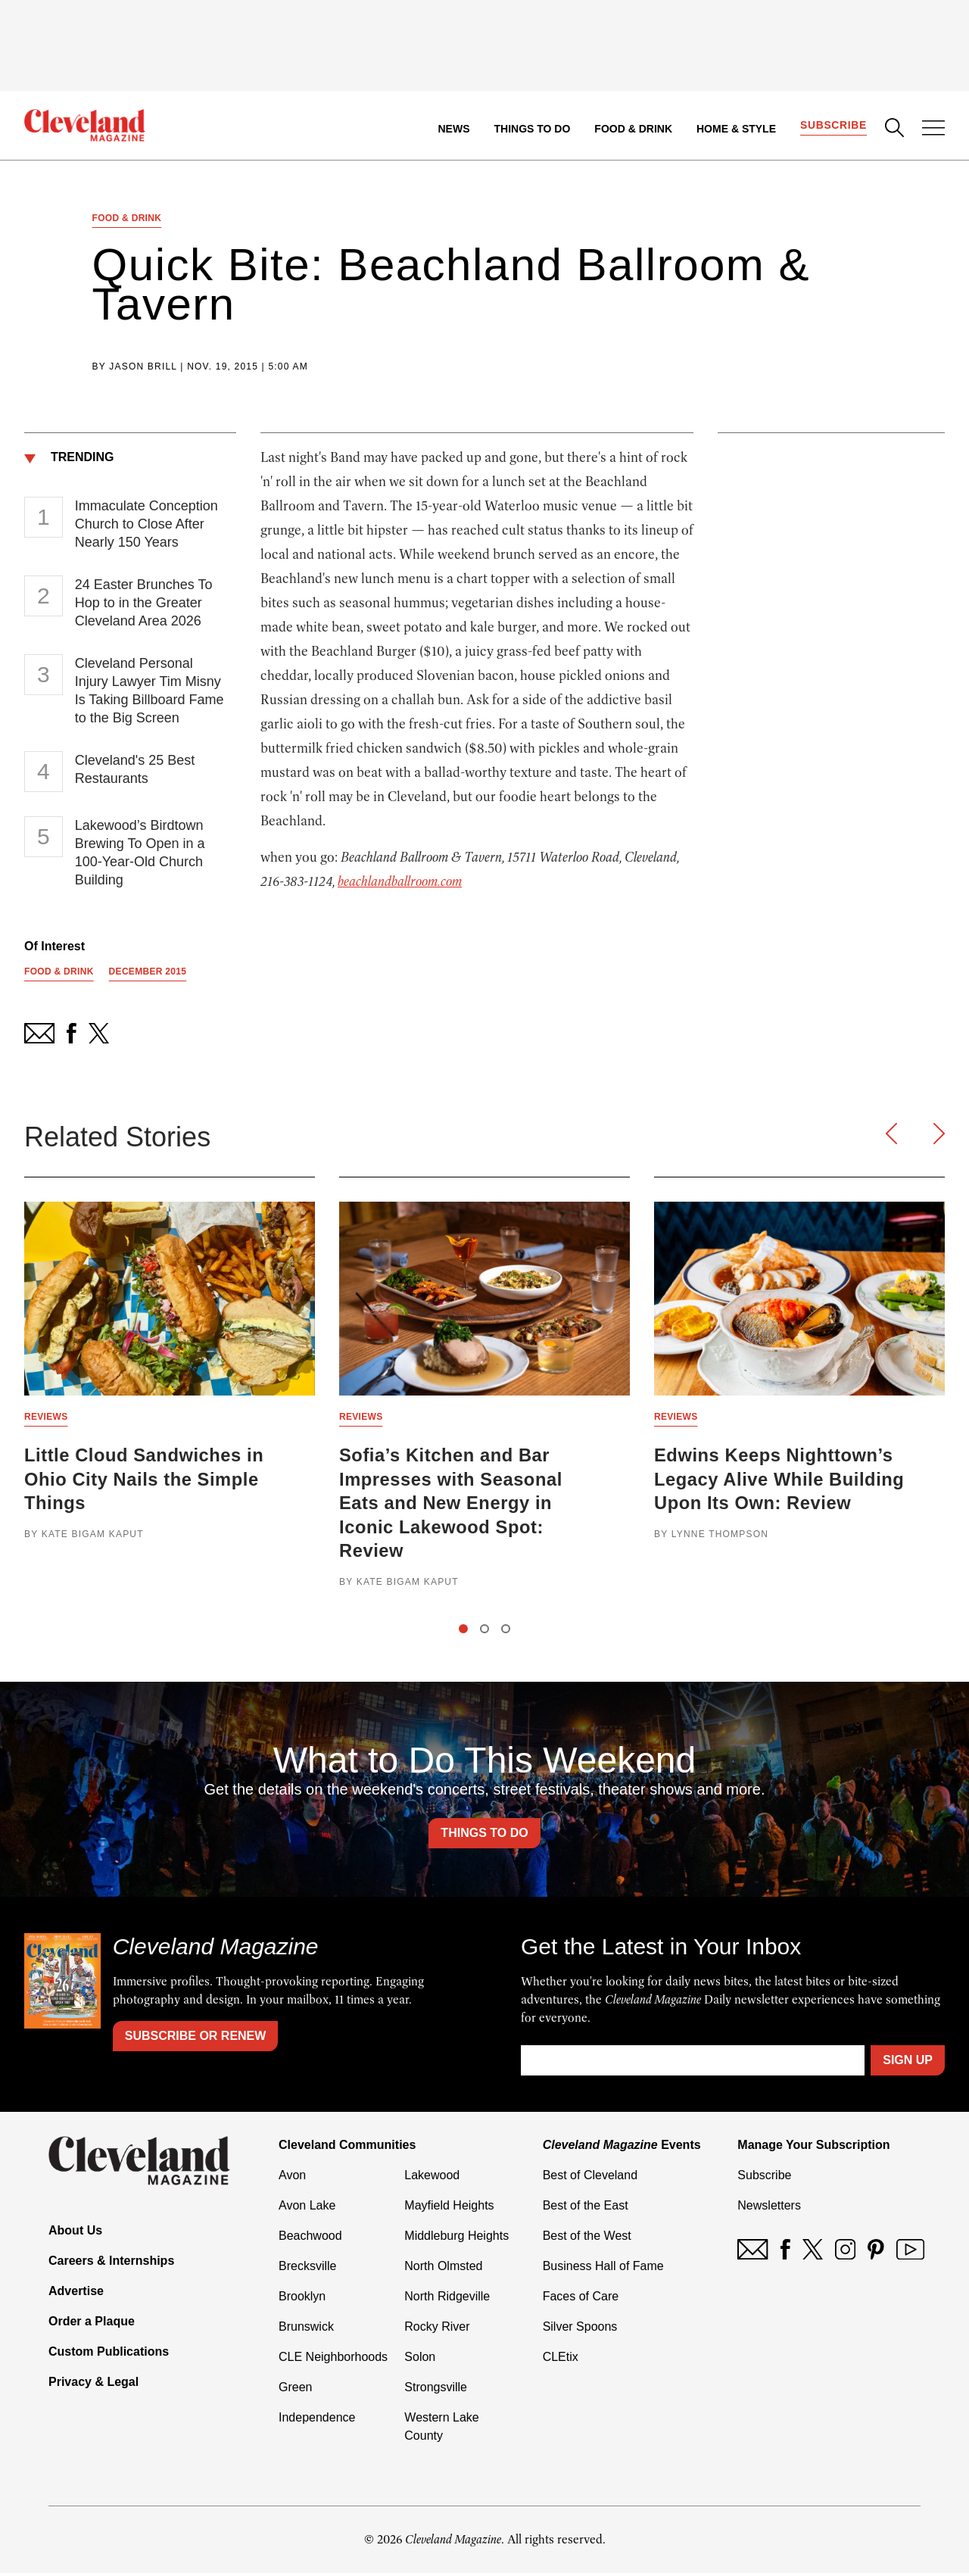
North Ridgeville (447, 2299)
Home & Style (735, 129)
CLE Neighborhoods (333, 2359)
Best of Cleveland (590, 2178)
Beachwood (310, 2238)
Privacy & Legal (93, 2384)
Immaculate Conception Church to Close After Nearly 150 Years (146, 524)
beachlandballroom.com (400, 882)
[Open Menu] (933, 129)
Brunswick (306, 2329)
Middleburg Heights (456, 2238)
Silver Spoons (580, 2329)
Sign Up (908, 2063)
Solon (419, 2359)
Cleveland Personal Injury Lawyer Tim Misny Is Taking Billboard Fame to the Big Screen (149, 691)
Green (295, 2390)
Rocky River (436, 2329)
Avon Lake (307, 2208)
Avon (292, 2178)
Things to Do (532, 129)
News (453, 129)
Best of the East (585, 2208)
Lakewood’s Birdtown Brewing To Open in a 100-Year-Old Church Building (140, 853)
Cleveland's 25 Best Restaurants (135, 770)
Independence (317, 2420)
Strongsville (435, 2390)
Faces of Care (580, 2299)
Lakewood (432, 2178)
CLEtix (560, 2359)
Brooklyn (302, 2299)
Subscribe (833, 126)
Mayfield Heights (449, 2208)
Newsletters (769, 2208)
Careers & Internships (111, 2263)
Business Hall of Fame (603, 2269)
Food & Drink (633, 129)
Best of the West (587, 2238)
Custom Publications (108, 2354)
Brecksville (307, 2269)
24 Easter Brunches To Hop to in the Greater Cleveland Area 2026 (144, 603)
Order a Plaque (91, 2324)
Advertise (76, 2294)
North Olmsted (443, 2269)
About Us (75, 2233)
